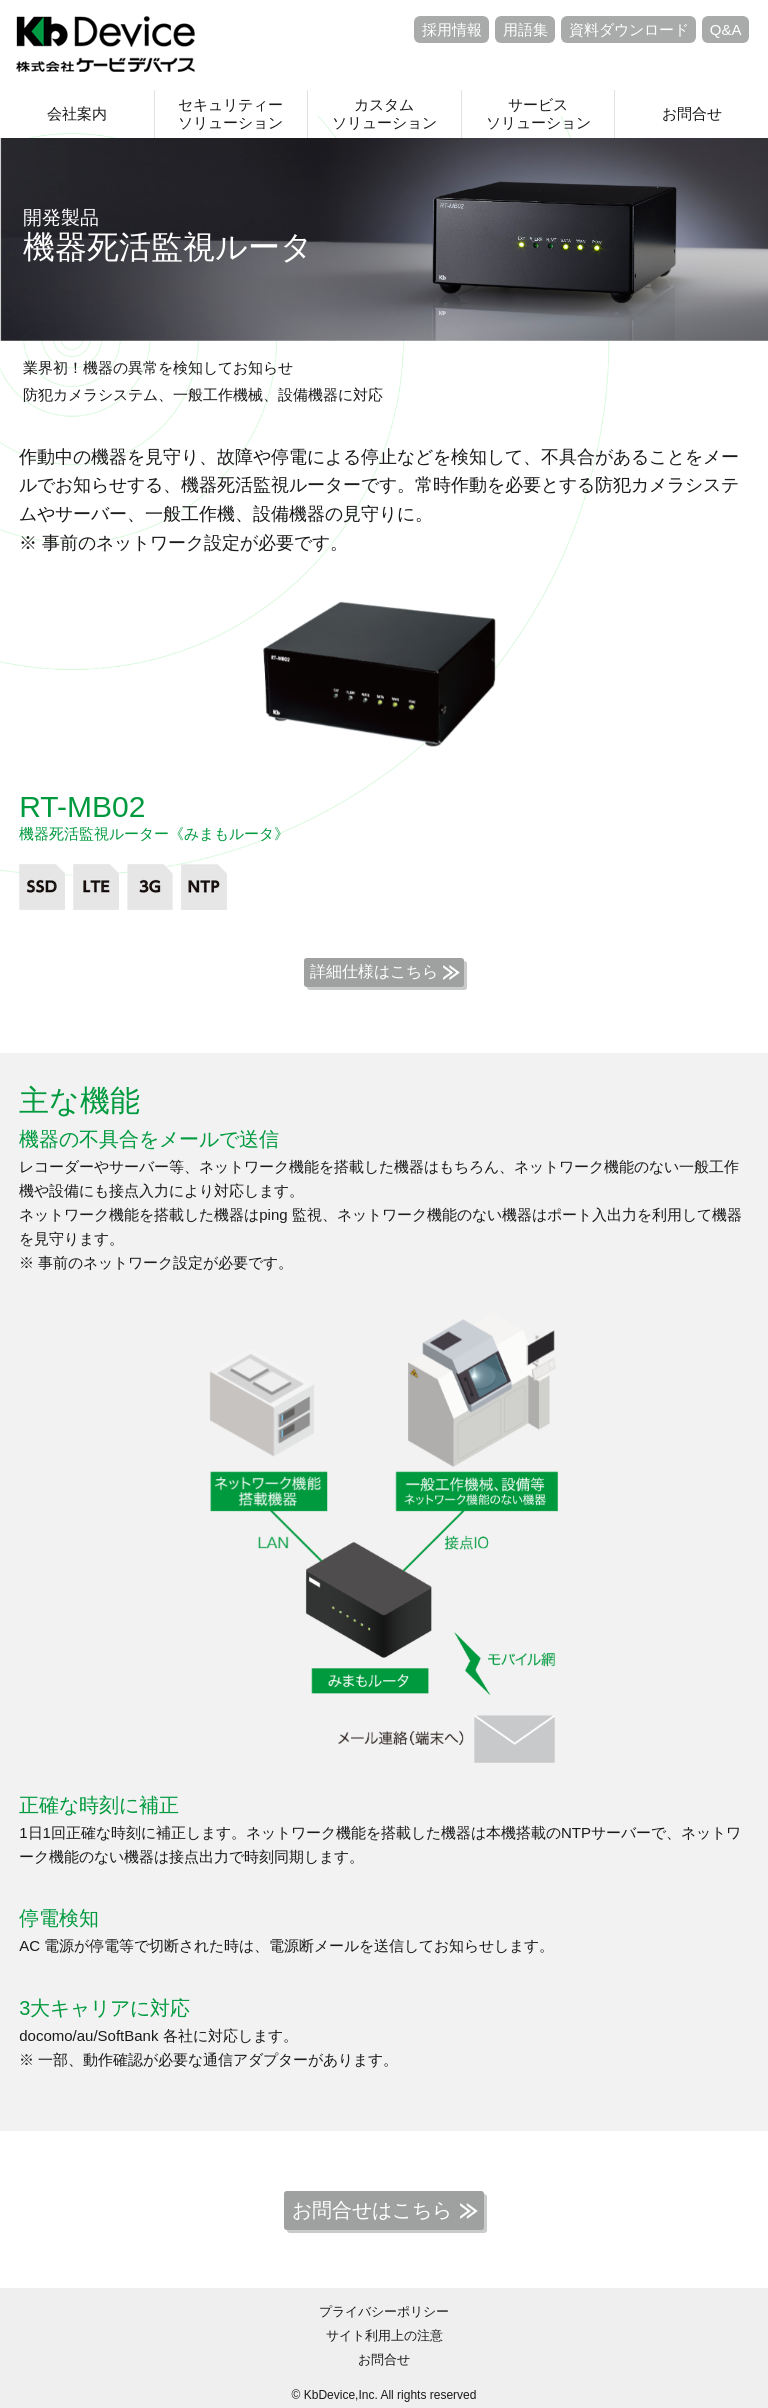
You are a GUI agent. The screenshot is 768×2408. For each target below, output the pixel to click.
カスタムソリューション (384, 113)
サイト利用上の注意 (384, 2335)
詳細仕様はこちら (374, 971)
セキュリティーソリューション (230, 113)
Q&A (726, 29)
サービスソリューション (538, 113)
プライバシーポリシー (384, 2311)
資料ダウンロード (629, 29)
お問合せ (692, 113)
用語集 (525, 29)
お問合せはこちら (372, 2210)
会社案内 (77, 113)
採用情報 (452, 29)
